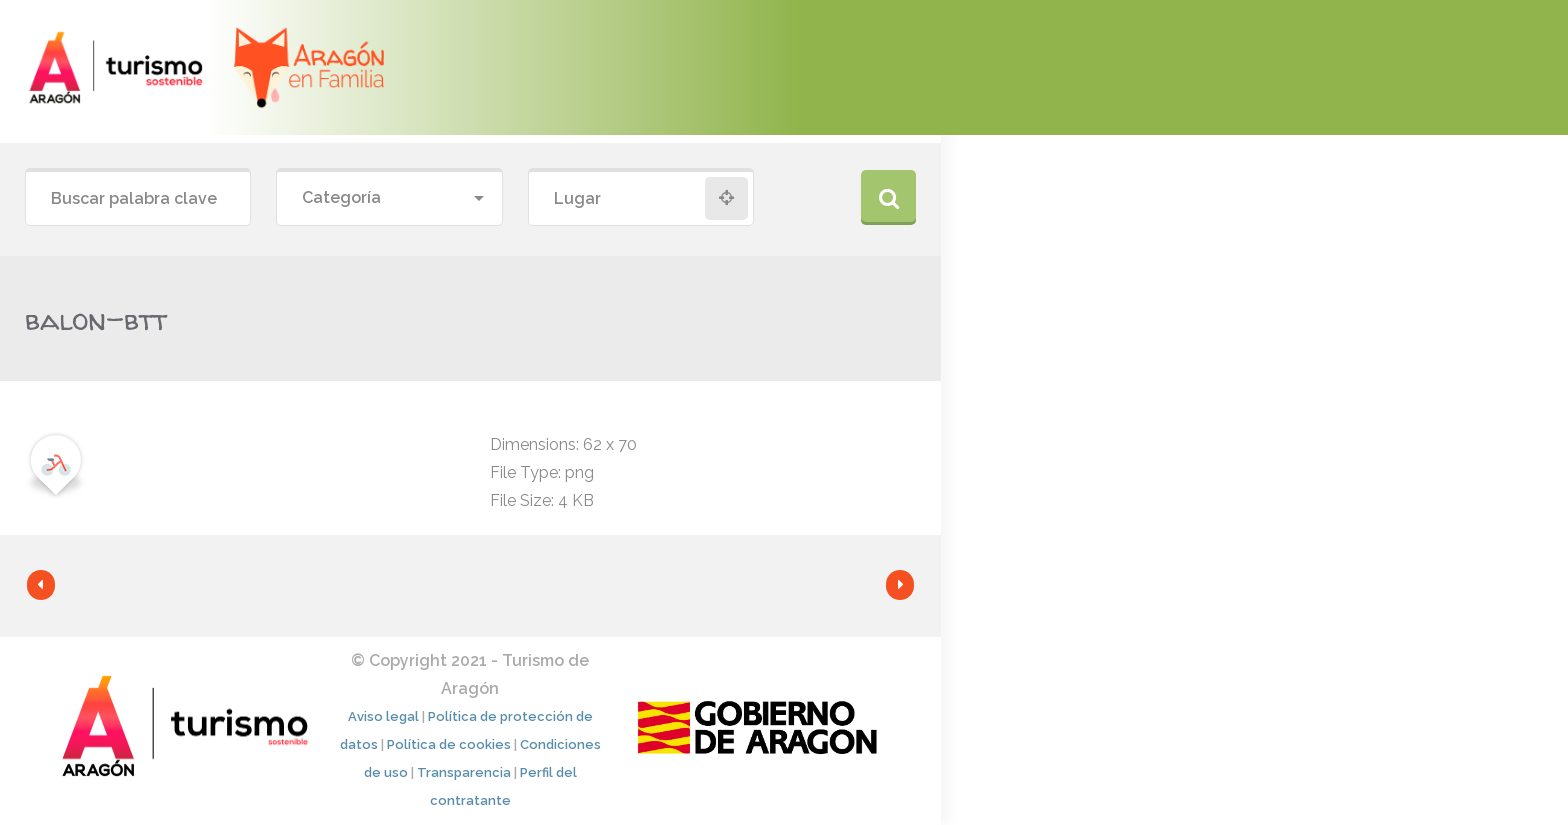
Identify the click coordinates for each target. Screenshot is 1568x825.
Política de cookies (449, 744)
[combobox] (389, 198)
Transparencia (464, 772)
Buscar (888, 197)
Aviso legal (383, 716)
